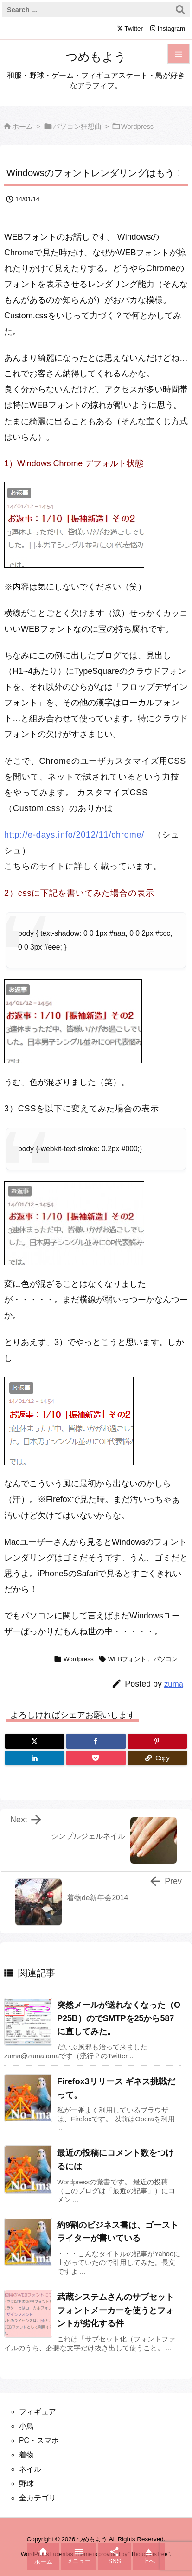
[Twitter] (34, 1741)
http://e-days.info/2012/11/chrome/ (74, 834)
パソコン (166, 1659)
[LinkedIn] (34, 1758)
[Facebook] (96, 1741)
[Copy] (157, 1758)
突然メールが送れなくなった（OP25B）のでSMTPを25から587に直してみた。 (118, 2018)
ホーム (22, 126)
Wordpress (137, 126)
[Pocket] (96, 1758)
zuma (173, 1684)
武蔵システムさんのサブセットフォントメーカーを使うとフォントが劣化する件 (115, 2310)
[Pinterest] (157, 1741)
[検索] (180, 9)
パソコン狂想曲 (77, 126)
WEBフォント (127, 1659)
